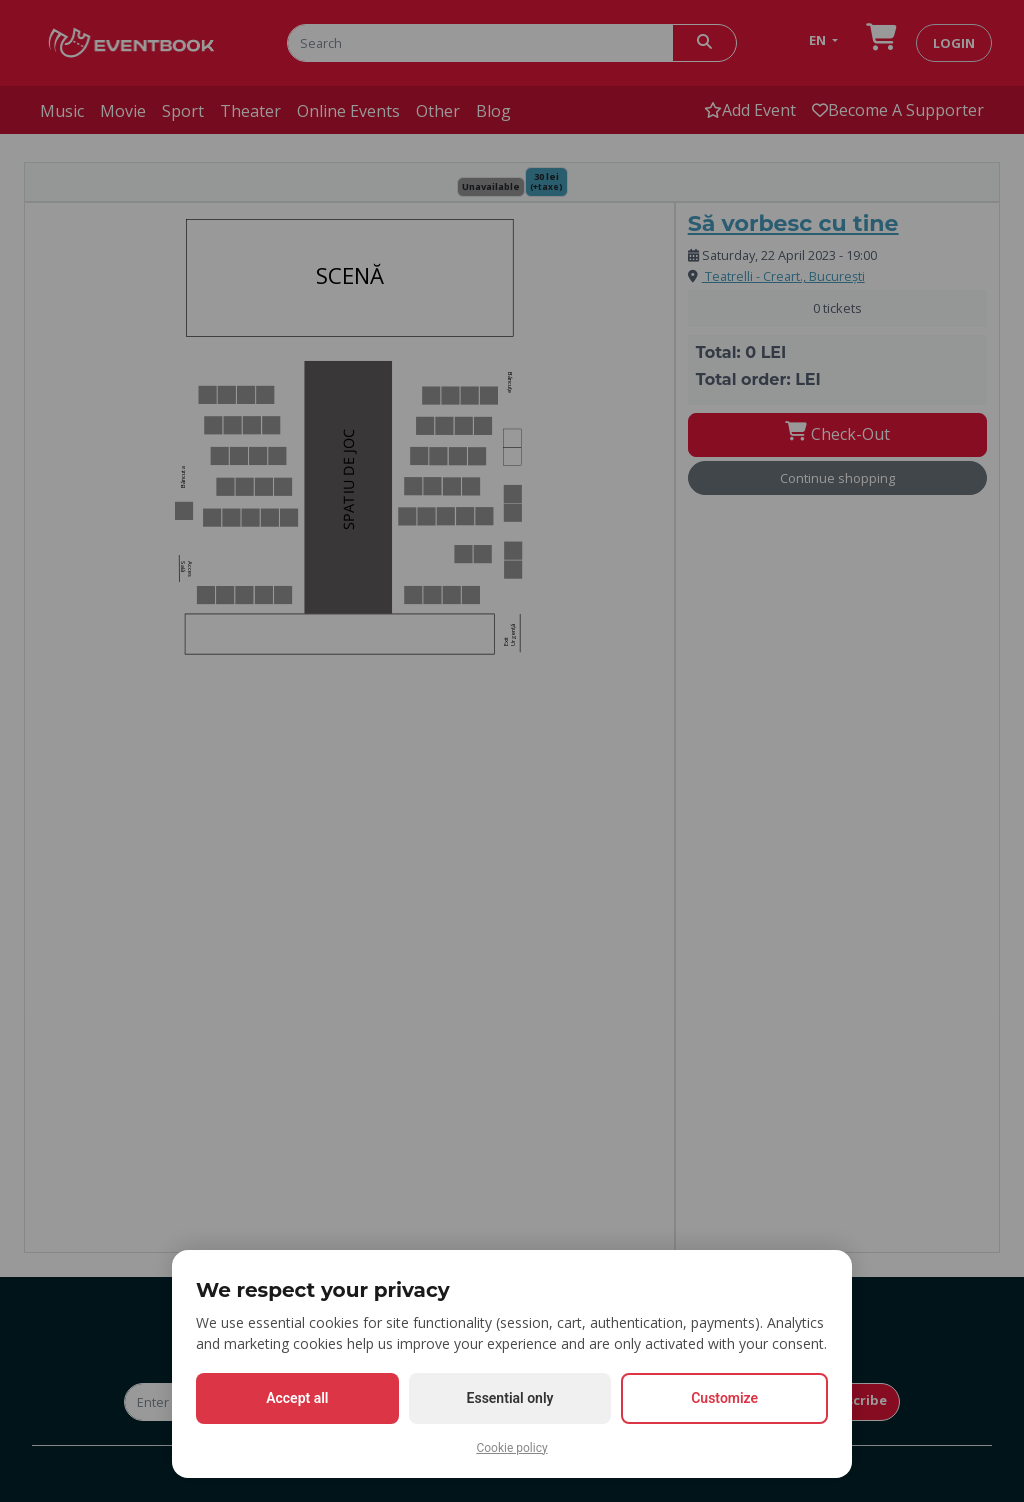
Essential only (510, 1398)
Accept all (297, 1398)
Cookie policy (511, 1448)
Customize (724, 1398)
